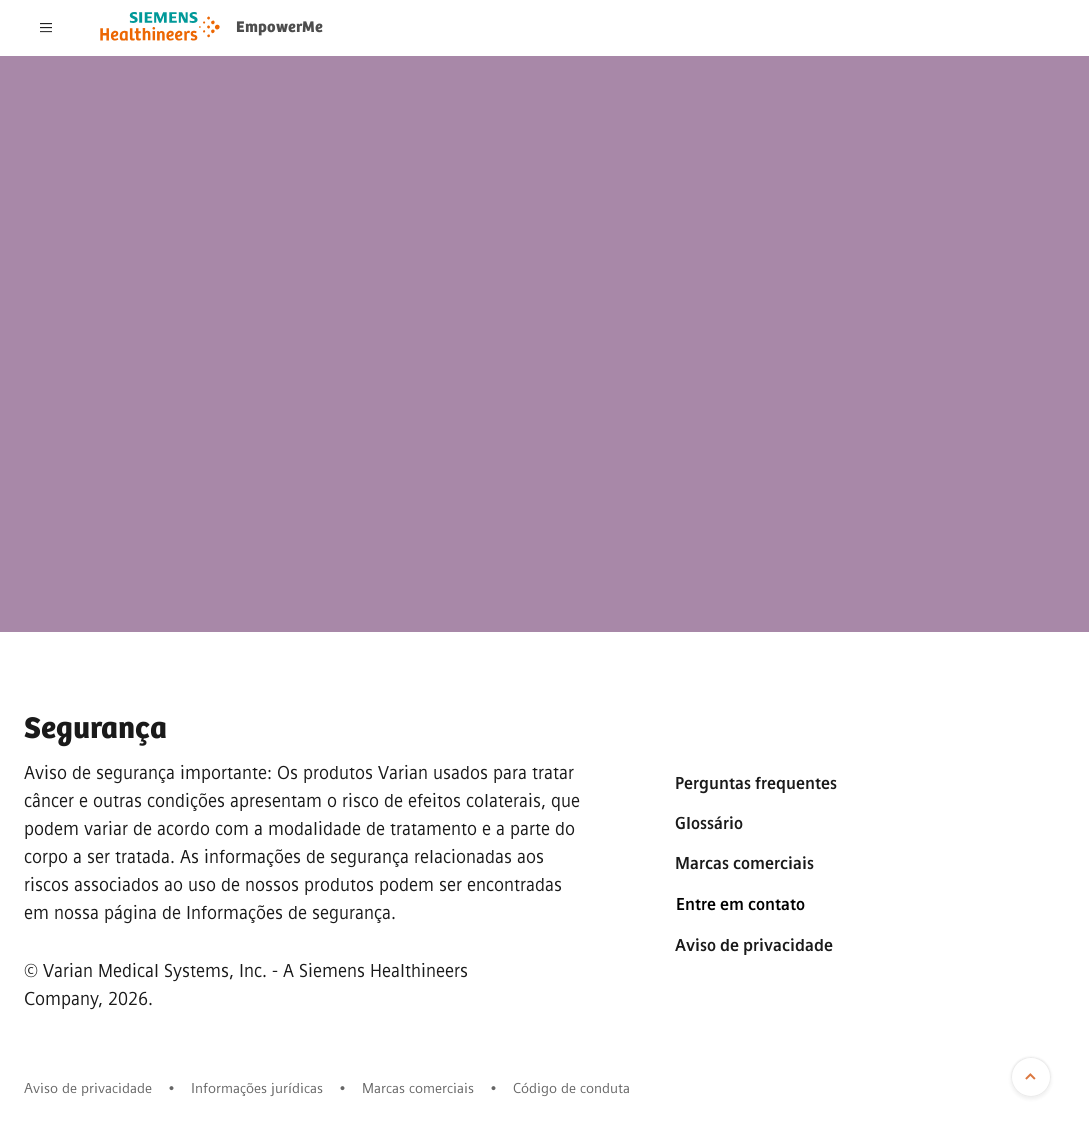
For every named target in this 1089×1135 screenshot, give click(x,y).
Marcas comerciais (744, 863)
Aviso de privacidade (754, 945)
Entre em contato (740, 904)
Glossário (709, 823)
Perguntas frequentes (756, 783)
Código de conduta (571, 1088)
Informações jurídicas (257, 1088)
